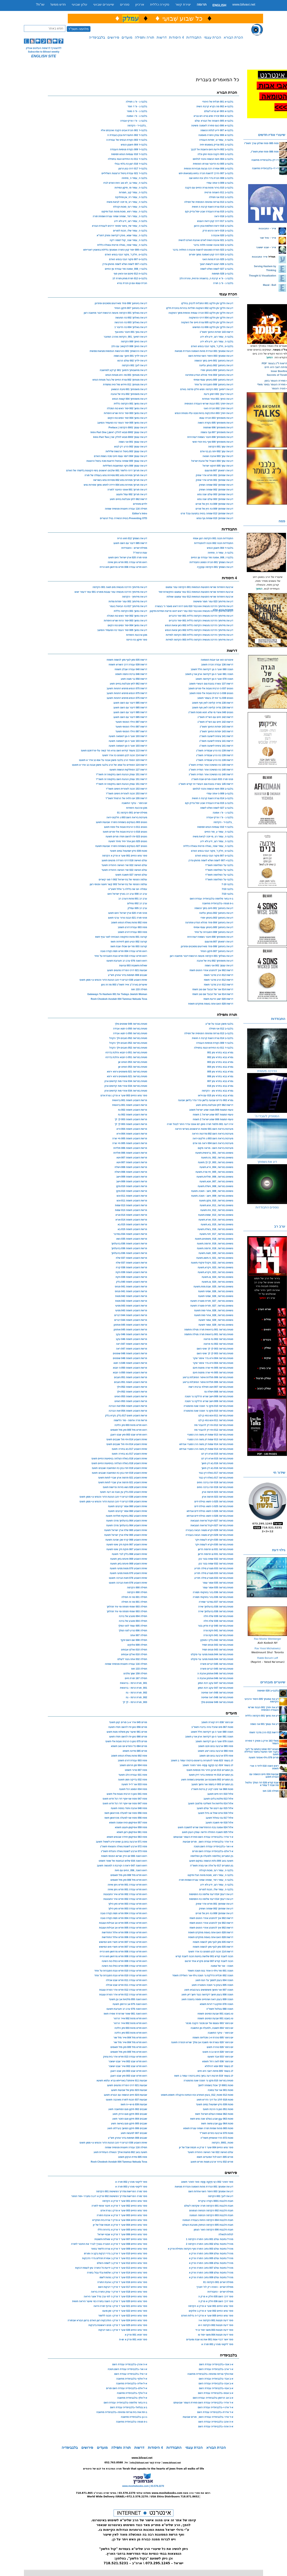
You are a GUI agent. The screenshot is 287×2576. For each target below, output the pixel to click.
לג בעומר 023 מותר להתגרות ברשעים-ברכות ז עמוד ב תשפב (202, 1760)
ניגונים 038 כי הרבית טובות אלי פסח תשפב (211, 693)
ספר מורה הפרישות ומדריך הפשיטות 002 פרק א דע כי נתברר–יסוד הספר (109, 2196)
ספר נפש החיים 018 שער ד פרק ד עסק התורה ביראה (119, 2291)
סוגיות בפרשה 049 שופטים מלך (217, 1702)
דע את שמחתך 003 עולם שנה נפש (215, 494)
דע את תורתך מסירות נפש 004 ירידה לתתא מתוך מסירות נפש (115, 484)
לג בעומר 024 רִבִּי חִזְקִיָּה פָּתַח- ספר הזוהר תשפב (208, 1765)
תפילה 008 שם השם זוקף (134, 1640)
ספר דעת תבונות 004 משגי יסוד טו (215, 2334)
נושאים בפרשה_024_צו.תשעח (217, 1277)
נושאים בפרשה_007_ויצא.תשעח (216, 1181)
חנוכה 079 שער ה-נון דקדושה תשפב (214, 679)
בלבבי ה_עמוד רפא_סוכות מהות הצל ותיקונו (124, 211)
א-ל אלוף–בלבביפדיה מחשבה (131, 2378)
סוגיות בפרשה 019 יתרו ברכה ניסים (215, 1482)
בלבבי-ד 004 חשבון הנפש (134, 144)
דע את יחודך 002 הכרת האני (218, 408)
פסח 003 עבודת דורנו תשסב (132, 927)
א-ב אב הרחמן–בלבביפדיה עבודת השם (213, 2397)
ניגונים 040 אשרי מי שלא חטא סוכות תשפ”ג (210, 712)
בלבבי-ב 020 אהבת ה (222, 235)
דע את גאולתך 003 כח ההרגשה (130, 322)
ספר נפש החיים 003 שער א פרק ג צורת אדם (123, 1095)
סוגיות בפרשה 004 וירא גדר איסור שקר (213, 1358)
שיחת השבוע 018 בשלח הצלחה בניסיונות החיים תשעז (119, 1458)
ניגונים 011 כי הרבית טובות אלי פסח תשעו (125, 827)
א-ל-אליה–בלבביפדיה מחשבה (131, 2383)
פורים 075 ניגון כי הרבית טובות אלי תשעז (126, 1741)
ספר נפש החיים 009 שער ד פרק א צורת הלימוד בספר (119, 2248)
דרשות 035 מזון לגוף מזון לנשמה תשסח (127, 659)
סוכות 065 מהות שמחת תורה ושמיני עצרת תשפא (208, 2128)
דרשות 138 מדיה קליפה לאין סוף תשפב (212, 702)
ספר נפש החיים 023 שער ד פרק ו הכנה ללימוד (122, 2315)
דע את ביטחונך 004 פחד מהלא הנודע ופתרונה (209, 375)
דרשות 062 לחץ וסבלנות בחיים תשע (128, 499)
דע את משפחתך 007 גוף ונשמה (217, 432)
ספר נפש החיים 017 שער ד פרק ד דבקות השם (122, 2287)
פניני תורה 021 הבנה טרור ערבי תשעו (127, 917)
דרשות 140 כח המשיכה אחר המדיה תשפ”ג (211, 765)
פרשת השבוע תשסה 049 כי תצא (130, 1363)
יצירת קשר (183, 4)
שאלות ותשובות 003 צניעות (133, 965)
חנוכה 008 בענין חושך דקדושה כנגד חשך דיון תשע (207, 1994)
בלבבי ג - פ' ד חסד (137, 106)
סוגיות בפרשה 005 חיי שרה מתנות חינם (213, 1367)
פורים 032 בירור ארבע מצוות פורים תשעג (212, 2161)
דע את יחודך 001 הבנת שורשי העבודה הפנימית (209, 403)
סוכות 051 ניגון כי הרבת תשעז (218, 2109)
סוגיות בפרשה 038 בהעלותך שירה (215, 1606)
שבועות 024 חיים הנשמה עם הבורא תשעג (125, 2095)
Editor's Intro (139, 513)
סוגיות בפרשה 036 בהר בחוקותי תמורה (213, 1592)
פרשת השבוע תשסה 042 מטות (131, 1296)
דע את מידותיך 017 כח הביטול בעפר (128, 606)
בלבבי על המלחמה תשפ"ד (219, 865)
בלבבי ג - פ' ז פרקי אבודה (133, 120)
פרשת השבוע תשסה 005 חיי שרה (129, 1138)
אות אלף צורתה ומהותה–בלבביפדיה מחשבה (210, 2374)
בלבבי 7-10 (227, 884)
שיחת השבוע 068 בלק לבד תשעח (129, 1554)
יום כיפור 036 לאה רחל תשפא (217, 2061)
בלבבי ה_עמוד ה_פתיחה (134, 178)
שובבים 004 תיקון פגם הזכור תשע (129, 2118)
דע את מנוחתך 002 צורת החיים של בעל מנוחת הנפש (119, 379)
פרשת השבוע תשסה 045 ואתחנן (130, 1324)
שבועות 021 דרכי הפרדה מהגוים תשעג (127, 970)
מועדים (127, 37)
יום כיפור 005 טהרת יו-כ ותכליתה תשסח (213, 2037)
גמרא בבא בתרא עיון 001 (220, 1052)
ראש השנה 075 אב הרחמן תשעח (130, 2004)
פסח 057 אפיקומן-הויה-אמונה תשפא (128, 1822)
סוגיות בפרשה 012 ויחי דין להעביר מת (213, 1425)
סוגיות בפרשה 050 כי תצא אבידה (130, 1028)
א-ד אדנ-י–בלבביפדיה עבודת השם (215, 2407)
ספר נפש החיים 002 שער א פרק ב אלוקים (211, 2310)
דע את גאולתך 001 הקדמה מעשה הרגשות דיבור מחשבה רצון (115, 313)
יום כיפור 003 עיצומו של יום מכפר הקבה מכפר (209, 2023)
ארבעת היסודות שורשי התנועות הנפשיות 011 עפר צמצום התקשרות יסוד (195, 592)
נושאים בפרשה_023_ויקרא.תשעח (215, 1267)
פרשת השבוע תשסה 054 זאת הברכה (128, 1406)
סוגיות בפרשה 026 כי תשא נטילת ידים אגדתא (210, 1511)
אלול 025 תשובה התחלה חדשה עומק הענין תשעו (207, 1832)
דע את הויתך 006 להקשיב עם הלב (129, 346)
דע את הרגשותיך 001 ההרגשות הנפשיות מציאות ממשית (118, 351)
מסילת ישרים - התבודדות (134, 548)
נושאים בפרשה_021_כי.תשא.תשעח (214, 1258)
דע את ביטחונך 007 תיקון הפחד (130, 308)
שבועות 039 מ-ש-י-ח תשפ (134, 2104)
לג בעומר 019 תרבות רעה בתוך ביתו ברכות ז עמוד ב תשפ (203, 2075)
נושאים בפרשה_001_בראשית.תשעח (214, 1152)
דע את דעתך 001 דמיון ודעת (218, 394)
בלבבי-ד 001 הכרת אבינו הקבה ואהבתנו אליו (124, 130)
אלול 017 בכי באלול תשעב (219, 1817)
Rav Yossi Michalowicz (268, 1648)
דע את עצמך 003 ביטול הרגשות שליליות (126, 451)
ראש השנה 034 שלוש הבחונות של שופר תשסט (123, 1860)
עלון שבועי (79, 4)
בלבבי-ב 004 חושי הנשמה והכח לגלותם (213, 159)
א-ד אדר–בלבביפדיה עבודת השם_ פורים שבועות (208, 1841)
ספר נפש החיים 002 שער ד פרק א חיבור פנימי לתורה (119, 2205)
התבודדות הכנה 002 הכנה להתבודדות (213, 543)
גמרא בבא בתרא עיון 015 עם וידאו (215, 1095)
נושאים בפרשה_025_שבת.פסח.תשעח (213, 1286)
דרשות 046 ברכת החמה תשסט (131, 674)
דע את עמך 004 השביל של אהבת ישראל (212, 461)
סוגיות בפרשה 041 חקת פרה (218, 1630)
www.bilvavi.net (243, 4)
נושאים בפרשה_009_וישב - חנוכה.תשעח (212, 1191)
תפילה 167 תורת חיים (136, 1678)
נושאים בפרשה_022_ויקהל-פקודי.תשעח (212, 1262)
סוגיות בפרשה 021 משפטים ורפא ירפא (127, 1071)
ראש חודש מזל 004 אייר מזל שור (130, 2037)
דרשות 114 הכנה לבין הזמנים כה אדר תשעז (124, 755)
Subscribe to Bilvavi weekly (43, 51)
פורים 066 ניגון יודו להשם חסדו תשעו (128, 1736)
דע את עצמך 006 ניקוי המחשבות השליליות (125, 465)
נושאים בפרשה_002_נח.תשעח (217, 1157)
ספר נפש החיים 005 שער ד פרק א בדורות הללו (122, 2229)
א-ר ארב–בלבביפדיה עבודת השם (216, 2369)
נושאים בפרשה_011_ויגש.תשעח (216, 1205)
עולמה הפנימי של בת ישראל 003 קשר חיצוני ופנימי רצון (118, 884)
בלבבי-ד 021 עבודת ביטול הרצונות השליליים (124, 173)
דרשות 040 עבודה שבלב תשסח (131, 669)
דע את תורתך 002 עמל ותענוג (131, 494)
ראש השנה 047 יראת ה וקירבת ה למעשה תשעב (122, 1865)
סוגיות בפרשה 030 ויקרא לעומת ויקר (214, 1539)
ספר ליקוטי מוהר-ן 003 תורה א (131, 2186)
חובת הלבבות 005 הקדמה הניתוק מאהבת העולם (207, 2224)
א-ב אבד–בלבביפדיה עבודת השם (216, 2378)
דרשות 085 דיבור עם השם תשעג (130, 543)
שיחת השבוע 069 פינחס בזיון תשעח (128, 1559)
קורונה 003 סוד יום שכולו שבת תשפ (128, 946)
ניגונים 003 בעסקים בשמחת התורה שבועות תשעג (121, 822)
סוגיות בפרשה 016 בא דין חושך (217, 1463)
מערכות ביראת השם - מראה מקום (215, 1148)
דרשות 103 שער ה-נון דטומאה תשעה (128, 736)
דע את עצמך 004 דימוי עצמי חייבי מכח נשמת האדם (120, 456)
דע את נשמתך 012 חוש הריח (132, 538)
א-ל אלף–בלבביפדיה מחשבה (132, 2393)
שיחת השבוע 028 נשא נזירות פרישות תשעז (125, 1487)
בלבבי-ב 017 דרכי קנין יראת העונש (215, 221)
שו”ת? (40, 4)
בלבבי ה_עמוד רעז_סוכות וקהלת (130, 206)
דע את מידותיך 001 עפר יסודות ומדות (128, 601)
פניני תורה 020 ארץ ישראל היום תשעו (127, 557)
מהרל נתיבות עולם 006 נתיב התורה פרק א (211, 2263)
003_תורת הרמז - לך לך (135, 1702)
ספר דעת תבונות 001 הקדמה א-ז (216, 2320)
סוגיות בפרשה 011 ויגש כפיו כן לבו (215, 1415)
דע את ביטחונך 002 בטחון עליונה (216, 365)
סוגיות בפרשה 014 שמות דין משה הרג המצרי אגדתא (206, 1444)
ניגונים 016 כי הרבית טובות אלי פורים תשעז (125, 831)
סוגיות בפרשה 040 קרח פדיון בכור (215, 1625)
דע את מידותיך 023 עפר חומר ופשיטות (213, 601)
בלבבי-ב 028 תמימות (222, 273)
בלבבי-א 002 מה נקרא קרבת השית (215, 106)
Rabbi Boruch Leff (267, 1657)
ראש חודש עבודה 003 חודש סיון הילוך (127, 1903)
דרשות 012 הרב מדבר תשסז (218, 975)
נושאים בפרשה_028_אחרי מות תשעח (213, 1310)
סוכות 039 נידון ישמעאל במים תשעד (128, 851)
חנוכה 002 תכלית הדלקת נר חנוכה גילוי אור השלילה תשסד (202, 1975)
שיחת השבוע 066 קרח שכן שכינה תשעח (126, 1539)
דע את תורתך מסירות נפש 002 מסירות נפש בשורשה (120, 480)
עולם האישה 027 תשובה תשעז (131, 874)
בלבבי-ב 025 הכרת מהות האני (217, 259)
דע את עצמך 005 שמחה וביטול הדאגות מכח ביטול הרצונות (116, 461)
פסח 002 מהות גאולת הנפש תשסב (129, 922)
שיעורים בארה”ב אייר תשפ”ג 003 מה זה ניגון (124, 984)
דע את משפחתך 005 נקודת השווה (215, 422)
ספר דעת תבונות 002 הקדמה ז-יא (215, 2325)
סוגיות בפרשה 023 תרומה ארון (217, 1492)
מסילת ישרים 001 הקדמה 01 (132, 812)
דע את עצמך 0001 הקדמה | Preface (128, 427)
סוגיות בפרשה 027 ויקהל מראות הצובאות (212, 1520)
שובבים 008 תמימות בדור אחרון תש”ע (127, 975)
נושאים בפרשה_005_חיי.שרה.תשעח (214, 1172)
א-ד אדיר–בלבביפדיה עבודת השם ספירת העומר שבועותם (203, 1837)
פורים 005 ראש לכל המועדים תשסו (215, 2157)
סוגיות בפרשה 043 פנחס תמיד (217, 1644)
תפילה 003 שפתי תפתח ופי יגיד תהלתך (127, 1606)
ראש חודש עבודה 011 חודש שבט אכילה (126, 1980)
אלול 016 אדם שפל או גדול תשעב (215, 1813)
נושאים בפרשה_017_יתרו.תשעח (216, 1234)
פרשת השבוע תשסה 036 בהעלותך (129, 1243)
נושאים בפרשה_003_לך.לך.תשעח (215, 1162)
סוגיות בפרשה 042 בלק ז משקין (216, 1640)
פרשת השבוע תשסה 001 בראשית (129, 1100)
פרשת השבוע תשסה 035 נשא (131, 1238)
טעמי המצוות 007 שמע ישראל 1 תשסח (213, 1114)
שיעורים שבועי (103, 4)
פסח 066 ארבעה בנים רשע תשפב (215, 1751)
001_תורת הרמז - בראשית (133, 1683)
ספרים (124, 4)
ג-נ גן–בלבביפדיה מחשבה (134, 2417)
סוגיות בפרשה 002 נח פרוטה (218, 1339)
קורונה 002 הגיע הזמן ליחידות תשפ (129, 941)
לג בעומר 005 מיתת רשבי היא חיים (215, 2071)
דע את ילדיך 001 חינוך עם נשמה (130, 355)
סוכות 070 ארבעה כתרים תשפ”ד (216, 2133)
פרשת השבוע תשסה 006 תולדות (130, 1148)
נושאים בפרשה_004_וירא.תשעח (216, 1167)
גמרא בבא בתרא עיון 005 (220, 1071)
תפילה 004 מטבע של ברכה (133, 1616)
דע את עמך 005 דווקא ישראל (217, 465)
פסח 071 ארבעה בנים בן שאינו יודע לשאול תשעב (121, 1841)
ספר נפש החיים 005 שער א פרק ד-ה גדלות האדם (207, 2315)
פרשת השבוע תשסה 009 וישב (131, 1176)
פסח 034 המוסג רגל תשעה (133, 1789)
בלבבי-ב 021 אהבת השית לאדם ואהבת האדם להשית (206, 240)
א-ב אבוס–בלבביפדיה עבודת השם (215, 2393)
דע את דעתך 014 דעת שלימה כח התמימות (211, 1894)
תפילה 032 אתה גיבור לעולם (132, 1659)
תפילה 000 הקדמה (137, 1587)
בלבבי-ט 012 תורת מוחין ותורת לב (129, 278)
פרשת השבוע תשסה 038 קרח (131, 1267)
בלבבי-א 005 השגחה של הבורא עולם (214, 120)
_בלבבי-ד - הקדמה (137, 125)
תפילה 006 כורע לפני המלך (133, 1630)
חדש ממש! (58, 4)
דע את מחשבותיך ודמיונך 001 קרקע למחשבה (123, 370)
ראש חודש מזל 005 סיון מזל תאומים (128, 1430)
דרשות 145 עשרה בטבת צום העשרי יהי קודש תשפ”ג (206, 784)
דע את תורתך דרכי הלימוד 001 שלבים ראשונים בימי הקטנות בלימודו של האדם (106, 470)
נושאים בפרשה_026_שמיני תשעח (215, 1291)
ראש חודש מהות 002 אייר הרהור (130, 2018)
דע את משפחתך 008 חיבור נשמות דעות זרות (210, 437)
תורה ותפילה (144, 37)
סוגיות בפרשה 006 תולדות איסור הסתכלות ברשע (208, 1377)
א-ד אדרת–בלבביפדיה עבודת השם (215, 2412)
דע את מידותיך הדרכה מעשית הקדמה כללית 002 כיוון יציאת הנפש (199, 625)
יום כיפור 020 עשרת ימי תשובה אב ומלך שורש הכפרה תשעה (202, 2042)
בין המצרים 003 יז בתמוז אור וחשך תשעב (212, 1784)
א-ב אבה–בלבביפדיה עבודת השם (216, 2383)
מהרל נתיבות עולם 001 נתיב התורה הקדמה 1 (209, 2239)
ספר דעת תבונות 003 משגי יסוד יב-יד (214, 2330)
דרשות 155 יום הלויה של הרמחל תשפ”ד (126, 798)
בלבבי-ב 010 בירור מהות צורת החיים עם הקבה (209, 187)
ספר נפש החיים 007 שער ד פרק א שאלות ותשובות (120, 2239)
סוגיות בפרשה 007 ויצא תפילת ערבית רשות (211, 1387)
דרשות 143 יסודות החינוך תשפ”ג (216, 332)
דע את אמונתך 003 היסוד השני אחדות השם (210, 355)
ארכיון (139, 4)
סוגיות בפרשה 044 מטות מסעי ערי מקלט (212, 1654)
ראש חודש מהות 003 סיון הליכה (130, 1425)
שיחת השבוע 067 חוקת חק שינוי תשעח (126, 1544)
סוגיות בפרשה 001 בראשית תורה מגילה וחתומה (208, 1329)
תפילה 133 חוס (139, 989)
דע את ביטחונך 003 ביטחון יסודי (217, 370)
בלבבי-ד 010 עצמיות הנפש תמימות (129, 154)
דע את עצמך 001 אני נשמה (133, 441)
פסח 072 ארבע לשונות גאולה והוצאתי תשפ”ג (123, 1846)
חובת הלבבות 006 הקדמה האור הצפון (213, 2229)
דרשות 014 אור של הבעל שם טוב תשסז (212, 989)
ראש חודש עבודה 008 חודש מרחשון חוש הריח (123, 567)
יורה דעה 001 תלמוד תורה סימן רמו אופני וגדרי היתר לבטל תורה (200, 1124)
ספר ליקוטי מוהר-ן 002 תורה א (131, 2182)
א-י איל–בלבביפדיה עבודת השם (130, 2374)
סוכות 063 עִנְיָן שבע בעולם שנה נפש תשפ (211, 2118)
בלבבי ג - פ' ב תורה (223, 283)
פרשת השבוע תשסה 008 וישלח (131, 1167)
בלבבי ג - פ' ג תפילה (136, 101)
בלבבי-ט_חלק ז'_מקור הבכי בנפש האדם (126, 254)
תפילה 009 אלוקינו (137, 1644)
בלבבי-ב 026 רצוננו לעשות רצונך (216, 264)
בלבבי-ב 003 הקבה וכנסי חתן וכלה (215, 154)
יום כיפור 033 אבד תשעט (220, 2056)
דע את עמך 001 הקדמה (220, 446)
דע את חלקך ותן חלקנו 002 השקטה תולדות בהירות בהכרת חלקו (199, 308)
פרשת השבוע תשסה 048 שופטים (130, 1353)
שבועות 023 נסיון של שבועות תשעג (129, 2090)
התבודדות (193, 37)
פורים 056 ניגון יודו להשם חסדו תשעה (127, 1727)
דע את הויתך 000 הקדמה (134, 341)
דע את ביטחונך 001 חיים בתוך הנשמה (213, 360)
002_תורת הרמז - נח (136, 1692)
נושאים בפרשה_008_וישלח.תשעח (215, 1186)
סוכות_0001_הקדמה (222, 2142)
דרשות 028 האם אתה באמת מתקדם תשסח (210, 1003)
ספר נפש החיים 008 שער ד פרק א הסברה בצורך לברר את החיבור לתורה (109, 2244)
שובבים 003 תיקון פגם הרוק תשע (130, 2114)
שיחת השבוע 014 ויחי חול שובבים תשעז (126, 1439)
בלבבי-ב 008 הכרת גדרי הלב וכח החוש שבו (211, 178)
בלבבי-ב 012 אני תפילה (221, 197)
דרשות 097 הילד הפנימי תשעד (131, 722)
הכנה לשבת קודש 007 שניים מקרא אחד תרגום (209, 1961)
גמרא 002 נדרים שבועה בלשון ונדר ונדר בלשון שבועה (205, 1100)
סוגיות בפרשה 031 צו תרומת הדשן (215, 1549)
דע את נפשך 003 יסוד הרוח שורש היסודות (125, 413)
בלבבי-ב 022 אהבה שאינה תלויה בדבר (213, 245)
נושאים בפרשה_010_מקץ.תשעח (216, 1200)
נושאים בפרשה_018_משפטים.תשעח (214, 1238)
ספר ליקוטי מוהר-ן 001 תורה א (217, 2344)
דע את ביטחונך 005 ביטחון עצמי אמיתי (213, 379)
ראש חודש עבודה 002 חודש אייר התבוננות (125, 1894)
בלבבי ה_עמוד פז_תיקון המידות (131, 187)
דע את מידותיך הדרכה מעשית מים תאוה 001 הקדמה (119, 587)
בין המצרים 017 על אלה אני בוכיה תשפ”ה (211, 1865)
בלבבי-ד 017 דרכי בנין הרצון (132, 168)
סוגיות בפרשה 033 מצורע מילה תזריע (213, 1568)
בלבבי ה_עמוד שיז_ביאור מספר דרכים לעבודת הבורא (119, 226)
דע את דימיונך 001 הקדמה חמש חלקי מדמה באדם (206, 389)
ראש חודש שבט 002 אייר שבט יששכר (127, 2061)
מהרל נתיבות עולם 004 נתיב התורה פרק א (211, 2253)
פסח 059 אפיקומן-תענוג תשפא (131, 1827)
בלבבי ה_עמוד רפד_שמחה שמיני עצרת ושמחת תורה (120, 216)
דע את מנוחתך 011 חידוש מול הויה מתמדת (125, 384)
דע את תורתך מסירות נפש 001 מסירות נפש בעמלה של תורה (116, 475)
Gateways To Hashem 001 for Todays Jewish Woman (117, 994)
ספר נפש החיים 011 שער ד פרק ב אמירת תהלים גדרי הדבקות (114, 2258)
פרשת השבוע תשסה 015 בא (132, 1224)
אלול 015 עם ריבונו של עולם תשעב (215, 1808)
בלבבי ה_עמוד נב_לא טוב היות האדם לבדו (125, 183)
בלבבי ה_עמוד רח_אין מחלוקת (131, 197)
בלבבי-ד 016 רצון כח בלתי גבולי (131, 163)
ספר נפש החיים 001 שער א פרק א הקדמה (124, 855)
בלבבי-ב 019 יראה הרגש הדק (217, 230)
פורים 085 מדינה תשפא (135, 1751)
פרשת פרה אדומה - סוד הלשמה (130, 1420)
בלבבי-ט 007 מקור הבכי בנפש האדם (128, 259)
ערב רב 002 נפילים (137, 903)
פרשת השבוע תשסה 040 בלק (131, 1281)
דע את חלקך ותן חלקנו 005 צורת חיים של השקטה (207, 322)
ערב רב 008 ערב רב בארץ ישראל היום (127, 894)
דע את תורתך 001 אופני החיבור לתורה (127, 489)
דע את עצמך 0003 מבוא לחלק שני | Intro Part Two (120, 437)
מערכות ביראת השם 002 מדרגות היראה (212, 1133)
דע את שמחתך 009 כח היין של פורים (214, 504)
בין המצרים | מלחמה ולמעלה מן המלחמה (211, 1856)
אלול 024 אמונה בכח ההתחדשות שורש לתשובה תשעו (205, 1827)
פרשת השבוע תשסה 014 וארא (131, 1215)
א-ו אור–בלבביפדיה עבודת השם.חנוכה (213, 1846)
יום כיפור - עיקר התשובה (134, 803)
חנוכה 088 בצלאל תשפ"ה (219, 2009)
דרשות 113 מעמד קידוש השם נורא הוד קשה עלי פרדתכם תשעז (114, 750)
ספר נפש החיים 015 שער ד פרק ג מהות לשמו (123, 2277)
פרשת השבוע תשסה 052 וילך (132, 1387)
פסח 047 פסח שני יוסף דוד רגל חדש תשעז (125, 1798)
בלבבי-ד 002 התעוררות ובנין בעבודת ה (127, 135)
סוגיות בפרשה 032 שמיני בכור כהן (216, 1559)
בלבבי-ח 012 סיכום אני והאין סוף (130, 273)
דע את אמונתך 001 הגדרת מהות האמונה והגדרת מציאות (204, 351)
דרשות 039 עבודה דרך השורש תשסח (128, 664)
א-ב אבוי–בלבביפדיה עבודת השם (216, 2388)
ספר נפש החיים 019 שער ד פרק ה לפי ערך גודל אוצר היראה (115, 2296)
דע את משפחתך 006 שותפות (218, 427)
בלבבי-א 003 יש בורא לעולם (218, 111)
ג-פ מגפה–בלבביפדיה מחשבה (217, 903)
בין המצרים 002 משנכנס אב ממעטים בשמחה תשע (207, 1779)
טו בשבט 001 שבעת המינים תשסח (215, 2013)
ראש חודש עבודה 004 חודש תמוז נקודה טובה (123, 951)
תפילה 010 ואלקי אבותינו (134, 1649)
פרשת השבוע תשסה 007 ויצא (131, 1157)
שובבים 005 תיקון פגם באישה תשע (129, 2123)
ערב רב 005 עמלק (137, 908)
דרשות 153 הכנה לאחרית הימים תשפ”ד (126, 788)
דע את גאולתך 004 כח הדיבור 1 (130, 327)
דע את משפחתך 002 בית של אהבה (129, 394)
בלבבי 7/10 (227, 889)
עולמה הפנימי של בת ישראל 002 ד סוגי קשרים (123, 879)
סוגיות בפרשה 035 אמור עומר (217, 1582)
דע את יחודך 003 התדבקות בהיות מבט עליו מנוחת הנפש (204, 413)
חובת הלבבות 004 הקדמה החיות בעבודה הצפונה (207, 2220)
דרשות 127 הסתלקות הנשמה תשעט (128, 769)
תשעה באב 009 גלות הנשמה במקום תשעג (211, 1860)
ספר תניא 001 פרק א (136, 2334)
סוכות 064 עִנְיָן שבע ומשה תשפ (217, 2123)
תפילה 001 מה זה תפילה (134, 1597)
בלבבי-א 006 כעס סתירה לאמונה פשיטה (212, 125)
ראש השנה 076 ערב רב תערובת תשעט (126, 960)
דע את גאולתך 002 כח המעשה (131, 317)
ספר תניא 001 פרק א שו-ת (133, 2339)
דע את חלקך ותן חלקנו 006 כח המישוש (213, 327)
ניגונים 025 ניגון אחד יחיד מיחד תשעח (127, 841)
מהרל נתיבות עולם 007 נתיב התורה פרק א (211, 2267)
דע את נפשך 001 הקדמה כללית (130, 403)
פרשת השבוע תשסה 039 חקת (131, 1272)
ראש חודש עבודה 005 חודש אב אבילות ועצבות (123, 1923)
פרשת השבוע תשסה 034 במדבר (130, 1234)
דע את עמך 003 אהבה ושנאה (217, 456)
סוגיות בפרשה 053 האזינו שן (132, 1062)
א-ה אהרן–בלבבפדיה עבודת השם (129, 2364)
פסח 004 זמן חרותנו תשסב (133, 1765)
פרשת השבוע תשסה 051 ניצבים (130, 1377)
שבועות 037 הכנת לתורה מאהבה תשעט (126, 2099)
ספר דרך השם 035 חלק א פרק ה (215, 2296)
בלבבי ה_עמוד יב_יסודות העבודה (216, 140)
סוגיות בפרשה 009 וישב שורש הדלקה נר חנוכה (209, 1396)
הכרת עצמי (212, 37)
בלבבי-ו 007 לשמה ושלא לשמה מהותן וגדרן (124, 264)
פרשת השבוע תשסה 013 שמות (131, 1205)
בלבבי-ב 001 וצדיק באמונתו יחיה (216, 144)
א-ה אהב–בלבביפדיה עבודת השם (215, 2421)
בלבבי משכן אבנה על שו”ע (219, 1023)
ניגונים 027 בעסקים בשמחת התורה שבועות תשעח (121, 846)
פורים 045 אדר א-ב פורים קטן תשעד (128, 1722)
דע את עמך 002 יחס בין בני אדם (216, 451)
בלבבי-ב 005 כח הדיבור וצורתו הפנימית (213, 163)
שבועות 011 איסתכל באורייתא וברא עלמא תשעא (121, 2080)
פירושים (113, 37)
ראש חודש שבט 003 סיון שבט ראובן (128, 1434)
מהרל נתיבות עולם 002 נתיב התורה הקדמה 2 (209, 2244)
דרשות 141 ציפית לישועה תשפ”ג (216, 736)
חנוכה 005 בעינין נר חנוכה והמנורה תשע (212, 1985)
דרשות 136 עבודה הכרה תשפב (217, 664)
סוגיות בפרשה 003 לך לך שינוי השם (215, 1348)
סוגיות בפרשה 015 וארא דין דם (217, 1453)
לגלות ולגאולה (225, 2234)
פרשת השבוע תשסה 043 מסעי (131, 1305)
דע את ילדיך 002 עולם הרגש (132, 360)
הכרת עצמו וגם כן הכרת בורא (132, 283)
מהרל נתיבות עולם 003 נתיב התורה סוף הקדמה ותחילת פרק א (200, 2248)
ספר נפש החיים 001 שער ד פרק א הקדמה (124, 2201)
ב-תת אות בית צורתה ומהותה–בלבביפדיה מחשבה (121, 2412)
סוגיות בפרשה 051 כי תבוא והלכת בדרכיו (126, 1052)
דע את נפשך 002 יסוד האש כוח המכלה (127, 408)
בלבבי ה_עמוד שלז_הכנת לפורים (130, 230)
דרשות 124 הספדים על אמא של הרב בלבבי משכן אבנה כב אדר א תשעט (109, 765)
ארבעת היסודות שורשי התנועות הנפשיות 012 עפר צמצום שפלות (200, 596)
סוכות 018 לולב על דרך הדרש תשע (215, 2099)
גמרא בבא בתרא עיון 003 (220, 1062)
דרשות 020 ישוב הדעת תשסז (218, 999)
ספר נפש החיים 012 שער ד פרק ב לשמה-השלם (122, 2263)
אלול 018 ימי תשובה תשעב (219, 1822)
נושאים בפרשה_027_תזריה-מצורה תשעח (211, 1301)
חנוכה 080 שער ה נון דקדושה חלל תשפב (212, 669)
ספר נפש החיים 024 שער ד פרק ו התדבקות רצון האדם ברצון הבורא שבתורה (107, 2320)
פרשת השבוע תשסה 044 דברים (130, 1315)
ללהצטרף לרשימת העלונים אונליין (43, 48)
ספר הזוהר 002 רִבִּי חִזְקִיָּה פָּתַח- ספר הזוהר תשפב (207, 2182)
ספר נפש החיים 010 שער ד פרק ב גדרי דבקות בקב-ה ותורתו (115, 2253)
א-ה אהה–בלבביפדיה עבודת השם (215, 2426)
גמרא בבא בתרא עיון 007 (220, 1081)
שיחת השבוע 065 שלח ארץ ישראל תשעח (125, 1530)
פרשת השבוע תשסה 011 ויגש (132, 1195)
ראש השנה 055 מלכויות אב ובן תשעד (128, 1999)
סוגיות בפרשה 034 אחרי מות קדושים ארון (125, 1081)
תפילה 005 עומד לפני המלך (132, 1625)
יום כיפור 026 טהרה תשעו (220, 2047)
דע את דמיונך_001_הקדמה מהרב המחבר (125, 336)
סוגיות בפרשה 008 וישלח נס (218, 1391)
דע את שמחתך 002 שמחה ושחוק (216, 484)
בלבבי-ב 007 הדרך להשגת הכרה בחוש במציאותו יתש (206, 173)
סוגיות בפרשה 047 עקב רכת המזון (215, 1683)
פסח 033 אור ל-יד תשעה (134, 1784)
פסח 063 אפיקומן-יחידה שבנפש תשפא (127, 1837)
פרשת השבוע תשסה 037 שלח (131, 1258)
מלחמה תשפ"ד (78, 29)
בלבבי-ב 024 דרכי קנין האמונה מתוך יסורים (211, 254)
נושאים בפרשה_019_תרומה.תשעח (215, 1243)
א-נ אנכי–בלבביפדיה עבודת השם (216, 2364)
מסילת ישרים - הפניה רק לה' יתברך (214, 2287)
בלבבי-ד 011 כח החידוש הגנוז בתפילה (127, 159)
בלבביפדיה (97, 37)
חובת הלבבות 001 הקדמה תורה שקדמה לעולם (208, 2205)
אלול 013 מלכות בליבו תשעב (218, 1798)
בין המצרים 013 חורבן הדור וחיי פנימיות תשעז (210, 1770)
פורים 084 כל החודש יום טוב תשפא (129, 1746)
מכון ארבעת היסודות (136, 635)
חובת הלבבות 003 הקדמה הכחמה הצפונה (211, 2215)
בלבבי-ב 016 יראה (223, 216)
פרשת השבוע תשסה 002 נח (132, 1109)
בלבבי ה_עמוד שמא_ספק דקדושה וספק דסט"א (122, 235)
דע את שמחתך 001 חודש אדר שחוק (214, 475)
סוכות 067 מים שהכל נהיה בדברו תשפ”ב (212, 1727)
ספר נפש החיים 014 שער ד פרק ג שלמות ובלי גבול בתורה (117, 2272)
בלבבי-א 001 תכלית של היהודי (217, 101)
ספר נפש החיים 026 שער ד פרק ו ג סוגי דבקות (122, 2330)
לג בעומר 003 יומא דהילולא (219, 2066)
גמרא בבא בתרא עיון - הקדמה (217, 1090)
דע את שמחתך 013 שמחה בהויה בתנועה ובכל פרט (207, 513)
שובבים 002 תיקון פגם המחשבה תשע (127, 2109)
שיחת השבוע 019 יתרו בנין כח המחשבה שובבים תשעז (119, 1468)
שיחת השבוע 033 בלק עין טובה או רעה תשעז (123, 1492)
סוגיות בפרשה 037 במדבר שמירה (216, 1601)
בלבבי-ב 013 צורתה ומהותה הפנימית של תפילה (208, 202)
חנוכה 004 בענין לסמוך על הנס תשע (214, 1980)
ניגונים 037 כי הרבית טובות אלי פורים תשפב (210, 688)
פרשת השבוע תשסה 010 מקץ (131, 1186)
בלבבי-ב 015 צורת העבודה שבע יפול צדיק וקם (209, 211)
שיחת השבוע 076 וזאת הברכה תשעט (128, 1578)
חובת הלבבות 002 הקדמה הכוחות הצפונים (211, 2210)
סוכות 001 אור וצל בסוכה (220, 2090)
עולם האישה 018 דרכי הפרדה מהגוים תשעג (124, 860)
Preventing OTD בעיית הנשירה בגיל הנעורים (123, 518)
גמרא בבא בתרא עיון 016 (220, 1086)
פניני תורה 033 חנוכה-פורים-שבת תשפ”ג (212, 779)
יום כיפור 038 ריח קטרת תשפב (217, 1722)
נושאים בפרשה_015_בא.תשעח (217, 1224)
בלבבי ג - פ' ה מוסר (137, 111)
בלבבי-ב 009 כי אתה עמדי (219, 183)
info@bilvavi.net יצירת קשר (145, 2462)
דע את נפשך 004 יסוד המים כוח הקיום (127, 418)
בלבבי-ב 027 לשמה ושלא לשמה (216, 269)
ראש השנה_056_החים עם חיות (131, 1870)
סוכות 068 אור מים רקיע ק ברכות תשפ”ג (212, 1789)
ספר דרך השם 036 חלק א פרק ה (215, 2301)
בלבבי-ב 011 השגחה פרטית (218, 192)
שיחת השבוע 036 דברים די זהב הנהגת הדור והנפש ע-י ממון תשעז (113, 979)
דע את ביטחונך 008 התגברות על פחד (213, 384)
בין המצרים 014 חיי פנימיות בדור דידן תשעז (211, 1774)
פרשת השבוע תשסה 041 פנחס (131, 1286)
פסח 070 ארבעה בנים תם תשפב (216, 1755)
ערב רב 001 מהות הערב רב (132, 898)
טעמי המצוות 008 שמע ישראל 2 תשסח (213, 1119)
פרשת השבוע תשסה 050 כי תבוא (130, 1367)
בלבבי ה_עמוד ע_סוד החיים (218, 831)
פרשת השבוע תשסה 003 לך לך (131, 1119)
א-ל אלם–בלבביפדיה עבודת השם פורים (212, 1851)
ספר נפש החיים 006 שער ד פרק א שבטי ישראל (122, 2234)
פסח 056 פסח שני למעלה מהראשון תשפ (125, 1813)
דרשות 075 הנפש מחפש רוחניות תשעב (127, 688)
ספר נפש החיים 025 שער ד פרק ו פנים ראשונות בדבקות (117, 2325)
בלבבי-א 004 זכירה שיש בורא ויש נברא (213, 116)
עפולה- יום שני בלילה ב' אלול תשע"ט (127, 889)
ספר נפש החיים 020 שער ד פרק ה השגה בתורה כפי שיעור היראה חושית (109, 2301)
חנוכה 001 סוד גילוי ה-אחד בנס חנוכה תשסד (210, 1970)
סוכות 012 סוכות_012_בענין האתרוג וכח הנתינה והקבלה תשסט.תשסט (197, 2095)
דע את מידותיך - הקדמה (134, 596)
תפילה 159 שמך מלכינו (135, 1673)
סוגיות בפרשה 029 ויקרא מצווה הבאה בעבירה (209, 1530)
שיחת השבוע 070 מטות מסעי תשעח (128, 1568)
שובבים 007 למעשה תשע (134, 2133)
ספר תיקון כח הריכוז (136, 639)
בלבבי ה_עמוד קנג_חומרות (133, 192)
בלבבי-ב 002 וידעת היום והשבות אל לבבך (212, 149)
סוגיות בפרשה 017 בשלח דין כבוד (216, 1473)
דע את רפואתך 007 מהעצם (219, 470)
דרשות (162, 37)
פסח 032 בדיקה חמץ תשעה (132, 1779)
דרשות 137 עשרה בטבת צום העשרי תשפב (211, 683)
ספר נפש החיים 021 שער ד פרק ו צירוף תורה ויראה (120, 2306)
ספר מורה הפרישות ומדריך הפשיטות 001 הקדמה (121, 2191)
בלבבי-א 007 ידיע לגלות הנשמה (216, 130)
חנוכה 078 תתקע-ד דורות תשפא (216, 2004)
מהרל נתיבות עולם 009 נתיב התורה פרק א (211, 2277)
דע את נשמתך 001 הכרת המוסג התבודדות (211, 562)
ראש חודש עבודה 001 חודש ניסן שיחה (127, 562)
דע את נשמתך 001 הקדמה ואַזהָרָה (215, 567)
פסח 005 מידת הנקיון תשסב (132, 2157)
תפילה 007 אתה (138, 1635)
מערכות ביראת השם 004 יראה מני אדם (213, 1143)
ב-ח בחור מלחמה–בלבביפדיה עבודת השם (211, 898)
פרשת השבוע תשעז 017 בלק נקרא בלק (126, 1415)
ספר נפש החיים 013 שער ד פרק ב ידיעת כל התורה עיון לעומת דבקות (111, 2267)
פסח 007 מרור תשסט (136, 1770)
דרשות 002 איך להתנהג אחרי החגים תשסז (211, 970)
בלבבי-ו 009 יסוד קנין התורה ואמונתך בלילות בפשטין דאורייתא (115, 249)
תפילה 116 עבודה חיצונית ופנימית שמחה (126, 508)
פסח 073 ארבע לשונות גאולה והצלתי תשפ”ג (124, 1851)
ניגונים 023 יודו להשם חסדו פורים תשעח (126, 836)
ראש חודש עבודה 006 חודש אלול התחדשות (124, 1932)
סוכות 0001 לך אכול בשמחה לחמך (215, 2085)
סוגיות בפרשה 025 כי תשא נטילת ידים (213, 1501)
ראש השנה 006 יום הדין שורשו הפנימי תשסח (124, 1856)
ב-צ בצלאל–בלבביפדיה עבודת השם (128, 2407)
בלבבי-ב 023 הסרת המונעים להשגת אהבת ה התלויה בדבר (203, 249)
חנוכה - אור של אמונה (222, 1966)
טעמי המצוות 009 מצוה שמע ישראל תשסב (211, 1109)
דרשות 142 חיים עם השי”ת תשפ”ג (215, 717)
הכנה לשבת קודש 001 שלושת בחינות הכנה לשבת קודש (204, 1956)
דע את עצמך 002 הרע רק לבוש (130, 446)
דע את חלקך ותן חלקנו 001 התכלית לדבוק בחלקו (207, 303)
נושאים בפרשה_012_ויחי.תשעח (216, 1210)
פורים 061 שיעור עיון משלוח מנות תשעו (127, 1731)
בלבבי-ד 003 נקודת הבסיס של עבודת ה (126, 140)
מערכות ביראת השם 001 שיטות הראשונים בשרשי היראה (204, 1129)
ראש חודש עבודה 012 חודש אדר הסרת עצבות (123, 1989)
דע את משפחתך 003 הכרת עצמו (216, 418)
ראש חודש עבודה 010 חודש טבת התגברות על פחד (120, 956)
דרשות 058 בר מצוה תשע (134, 679)
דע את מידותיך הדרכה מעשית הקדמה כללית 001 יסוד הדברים (201, 615)
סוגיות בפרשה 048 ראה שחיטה (217, 1692)
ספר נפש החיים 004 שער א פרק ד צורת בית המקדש (119, 2220)
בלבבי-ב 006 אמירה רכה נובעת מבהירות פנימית (208, 168)
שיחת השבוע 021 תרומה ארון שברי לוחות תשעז (122, 1477)
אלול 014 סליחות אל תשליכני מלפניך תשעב (210, 1803)
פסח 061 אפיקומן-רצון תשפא (132, 1832)
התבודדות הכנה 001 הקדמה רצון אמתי (213, 538)
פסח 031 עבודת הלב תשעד (132, 1774)
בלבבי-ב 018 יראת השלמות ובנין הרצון (213, 226)
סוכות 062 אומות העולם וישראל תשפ (214, 2114)
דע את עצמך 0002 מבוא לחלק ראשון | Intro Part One (118, 432)
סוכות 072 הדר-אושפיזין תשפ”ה (217, 2138)
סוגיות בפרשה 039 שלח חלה (218, 1616)
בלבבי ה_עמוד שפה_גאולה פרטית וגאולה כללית (122, 245)
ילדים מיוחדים (140, 504)
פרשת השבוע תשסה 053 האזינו (130, 1396)
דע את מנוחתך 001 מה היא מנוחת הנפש (126, 375)
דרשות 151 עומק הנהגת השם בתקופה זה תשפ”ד (121, 774)
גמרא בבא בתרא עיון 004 (220, 1066)
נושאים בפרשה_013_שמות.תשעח (215, 1215)
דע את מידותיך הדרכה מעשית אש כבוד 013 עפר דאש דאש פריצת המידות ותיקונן (191, 611)
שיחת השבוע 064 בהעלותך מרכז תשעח (126, 1520)
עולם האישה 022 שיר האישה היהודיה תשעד (124, 865)
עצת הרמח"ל (140, 552)
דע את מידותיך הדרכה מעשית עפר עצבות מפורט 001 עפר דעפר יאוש (111, 592)
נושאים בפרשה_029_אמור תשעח (216, 1320)
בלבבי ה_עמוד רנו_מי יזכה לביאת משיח (127, 202)
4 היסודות (176, 37)
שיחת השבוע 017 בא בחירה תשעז (129, 1449)
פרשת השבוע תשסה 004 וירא (131, 1129)
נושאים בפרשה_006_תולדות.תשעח (215, 1176)
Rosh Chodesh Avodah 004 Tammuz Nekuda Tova (119, 999)
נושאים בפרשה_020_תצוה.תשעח (216, 1253)
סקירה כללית (159, 4)
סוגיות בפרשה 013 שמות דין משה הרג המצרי (210, 1434)
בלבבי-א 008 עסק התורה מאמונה (215, 135)
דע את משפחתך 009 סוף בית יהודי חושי (212, 441)
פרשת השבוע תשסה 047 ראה (131, 1344)
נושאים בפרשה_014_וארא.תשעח (216, 1219)
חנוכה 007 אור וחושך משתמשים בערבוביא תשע (208, 1989)
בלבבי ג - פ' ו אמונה (137, 116)
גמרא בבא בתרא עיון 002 (220, 1057)
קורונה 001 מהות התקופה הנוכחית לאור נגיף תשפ (121, 936)
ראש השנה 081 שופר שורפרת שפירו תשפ (125, 2013)
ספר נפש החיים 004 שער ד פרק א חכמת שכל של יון (206, 2147)
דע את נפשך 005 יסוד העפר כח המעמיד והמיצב (122, 422)
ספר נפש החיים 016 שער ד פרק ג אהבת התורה (122, 2282)
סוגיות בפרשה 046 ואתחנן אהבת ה (215, 1673)
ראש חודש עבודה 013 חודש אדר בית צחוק (125, 2056)
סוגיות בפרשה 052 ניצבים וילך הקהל (128, 1038)
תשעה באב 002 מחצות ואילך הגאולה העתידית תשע (120, 2152)
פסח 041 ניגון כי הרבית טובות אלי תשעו (127, 1794)
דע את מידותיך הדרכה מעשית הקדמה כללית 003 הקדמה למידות (199, 635)
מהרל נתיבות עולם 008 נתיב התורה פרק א (211, 2272)
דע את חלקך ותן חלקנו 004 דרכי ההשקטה (211, 317)
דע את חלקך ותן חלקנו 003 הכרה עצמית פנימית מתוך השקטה (200, 313)
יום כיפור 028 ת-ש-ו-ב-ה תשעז (217, 2052)
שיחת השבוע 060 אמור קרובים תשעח (127, 1506)
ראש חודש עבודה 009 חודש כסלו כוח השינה (124, 1961)
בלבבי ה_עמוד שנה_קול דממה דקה (128, 240)
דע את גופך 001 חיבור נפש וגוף (131, 332)
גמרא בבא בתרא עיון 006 (220, 1076)
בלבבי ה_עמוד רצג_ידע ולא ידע (130, 221)
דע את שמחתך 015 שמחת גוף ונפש (215, 518)
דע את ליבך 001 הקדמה (134, 365)
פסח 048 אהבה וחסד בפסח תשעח (129, 1808)
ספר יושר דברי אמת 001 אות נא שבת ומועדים (209, 2339)
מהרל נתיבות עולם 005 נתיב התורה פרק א (211, 2258)
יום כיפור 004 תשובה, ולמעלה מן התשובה (212, 2028)
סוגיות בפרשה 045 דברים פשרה (216, 1664)
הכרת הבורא (233, 37)
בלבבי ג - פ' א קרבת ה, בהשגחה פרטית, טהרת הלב (206, 278)
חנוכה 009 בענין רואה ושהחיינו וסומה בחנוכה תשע (207, 1999)
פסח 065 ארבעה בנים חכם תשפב (215, 1746)
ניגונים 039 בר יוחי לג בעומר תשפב (215, 698)
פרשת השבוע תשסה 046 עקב (131, 1334)
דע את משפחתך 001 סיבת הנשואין (129, 389)
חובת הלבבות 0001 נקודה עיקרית (215, 2201)
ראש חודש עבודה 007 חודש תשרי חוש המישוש (123, 1942)
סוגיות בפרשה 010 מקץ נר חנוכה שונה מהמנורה (208, 1406)
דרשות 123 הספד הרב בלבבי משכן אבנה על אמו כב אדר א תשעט (113, 760)
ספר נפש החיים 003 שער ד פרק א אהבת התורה (122, 2215)
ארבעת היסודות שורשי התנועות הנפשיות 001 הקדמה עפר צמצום (199, 587)
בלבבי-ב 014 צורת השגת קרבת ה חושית (212, 206)
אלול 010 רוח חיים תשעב (220, 1794)
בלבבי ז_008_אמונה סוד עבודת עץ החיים (126, 269)
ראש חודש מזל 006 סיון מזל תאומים (128, 1875)
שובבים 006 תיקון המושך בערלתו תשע (127, 2128)
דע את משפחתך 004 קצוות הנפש (129, 398)
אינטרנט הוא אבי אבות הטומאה (217, 659)
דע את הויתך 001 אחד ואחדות (217, 398)
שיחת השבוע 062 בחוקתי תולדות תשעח (126, 1516)
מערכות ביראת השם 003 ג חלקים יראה (126, 817)
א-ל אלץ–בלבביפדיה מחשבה (132, 2397)
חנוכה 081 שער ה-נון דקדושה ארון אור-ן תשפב (209, 674)
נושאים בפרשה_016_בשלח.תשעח (215, 1229)
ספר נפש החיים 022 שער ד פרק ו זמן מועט (124, 2310)
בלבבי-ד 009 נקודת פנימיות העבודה (128, 149)
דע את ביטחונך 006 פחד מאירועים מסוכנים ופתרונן (121, 303)
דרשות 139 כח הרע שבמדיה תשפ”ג (214, 750)
